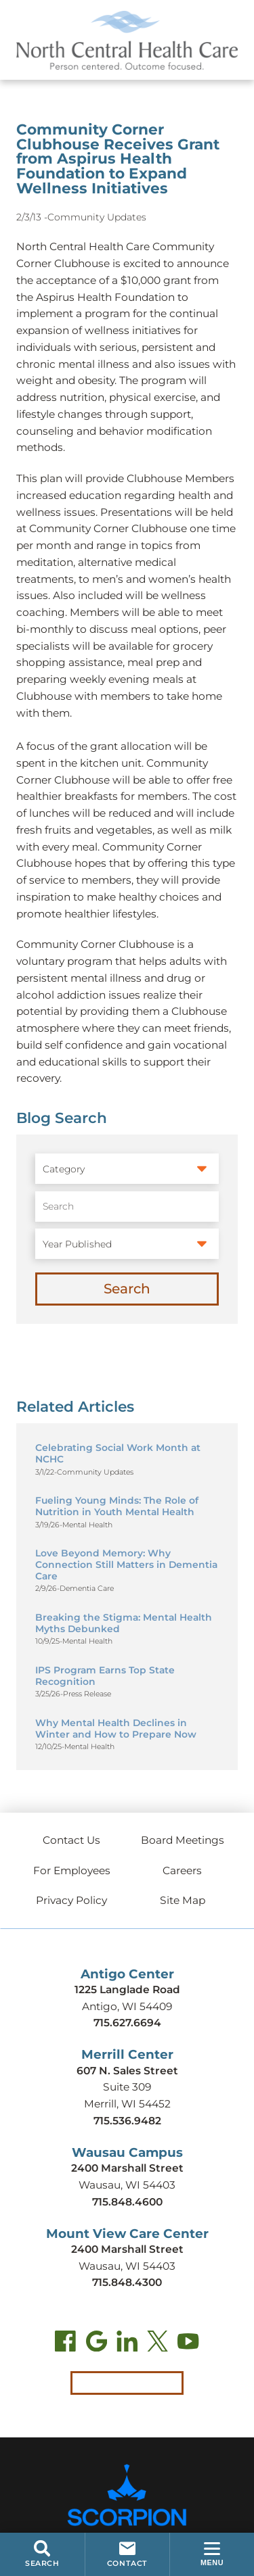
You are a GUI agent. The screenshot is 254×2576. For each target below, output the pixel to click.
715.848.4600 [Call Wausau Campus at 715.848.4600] (127, 2201)
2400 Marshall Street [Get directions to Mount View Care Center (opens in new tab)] (127, 2249)
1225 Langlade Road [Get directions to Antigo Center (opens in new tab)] (127, 1989)
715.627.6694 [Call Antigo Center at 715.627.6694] (127, 2022)
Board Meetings (182, 1840)
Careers (182, 1870)
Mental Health (87, 1525)
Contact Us (71, 1840)
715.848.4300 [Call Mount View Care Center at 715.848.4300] (127, 2282)
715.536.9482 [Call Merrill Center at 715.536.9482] (127, 2120)
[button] (212, 2554)
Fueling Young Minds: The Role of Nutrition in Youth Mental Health (116, 1506)
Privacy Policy (71, 1900)
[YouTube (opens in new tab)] (187, 2344)
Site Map (182, 1900)
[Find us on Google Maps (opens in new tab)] (96, 2344)
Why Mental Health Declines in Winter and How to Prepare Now (115, 1728)
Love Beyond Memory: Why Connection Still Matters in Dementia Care (126, 1564)
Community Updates (96, 217)
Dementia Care (87, 1588)
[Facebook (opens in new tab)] (65, 2344)
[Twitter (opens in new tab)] (157, 2344)
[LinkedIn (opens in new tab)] (127, 2344)
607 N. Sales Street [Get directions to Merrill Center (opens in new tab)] (127, 2070)
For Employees (71, 1870)
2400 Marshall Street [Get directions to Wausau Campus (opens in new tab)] (127, 2168)
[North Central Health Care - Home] (127, 40)
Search (127, 1289)
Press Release (87, 1694)
